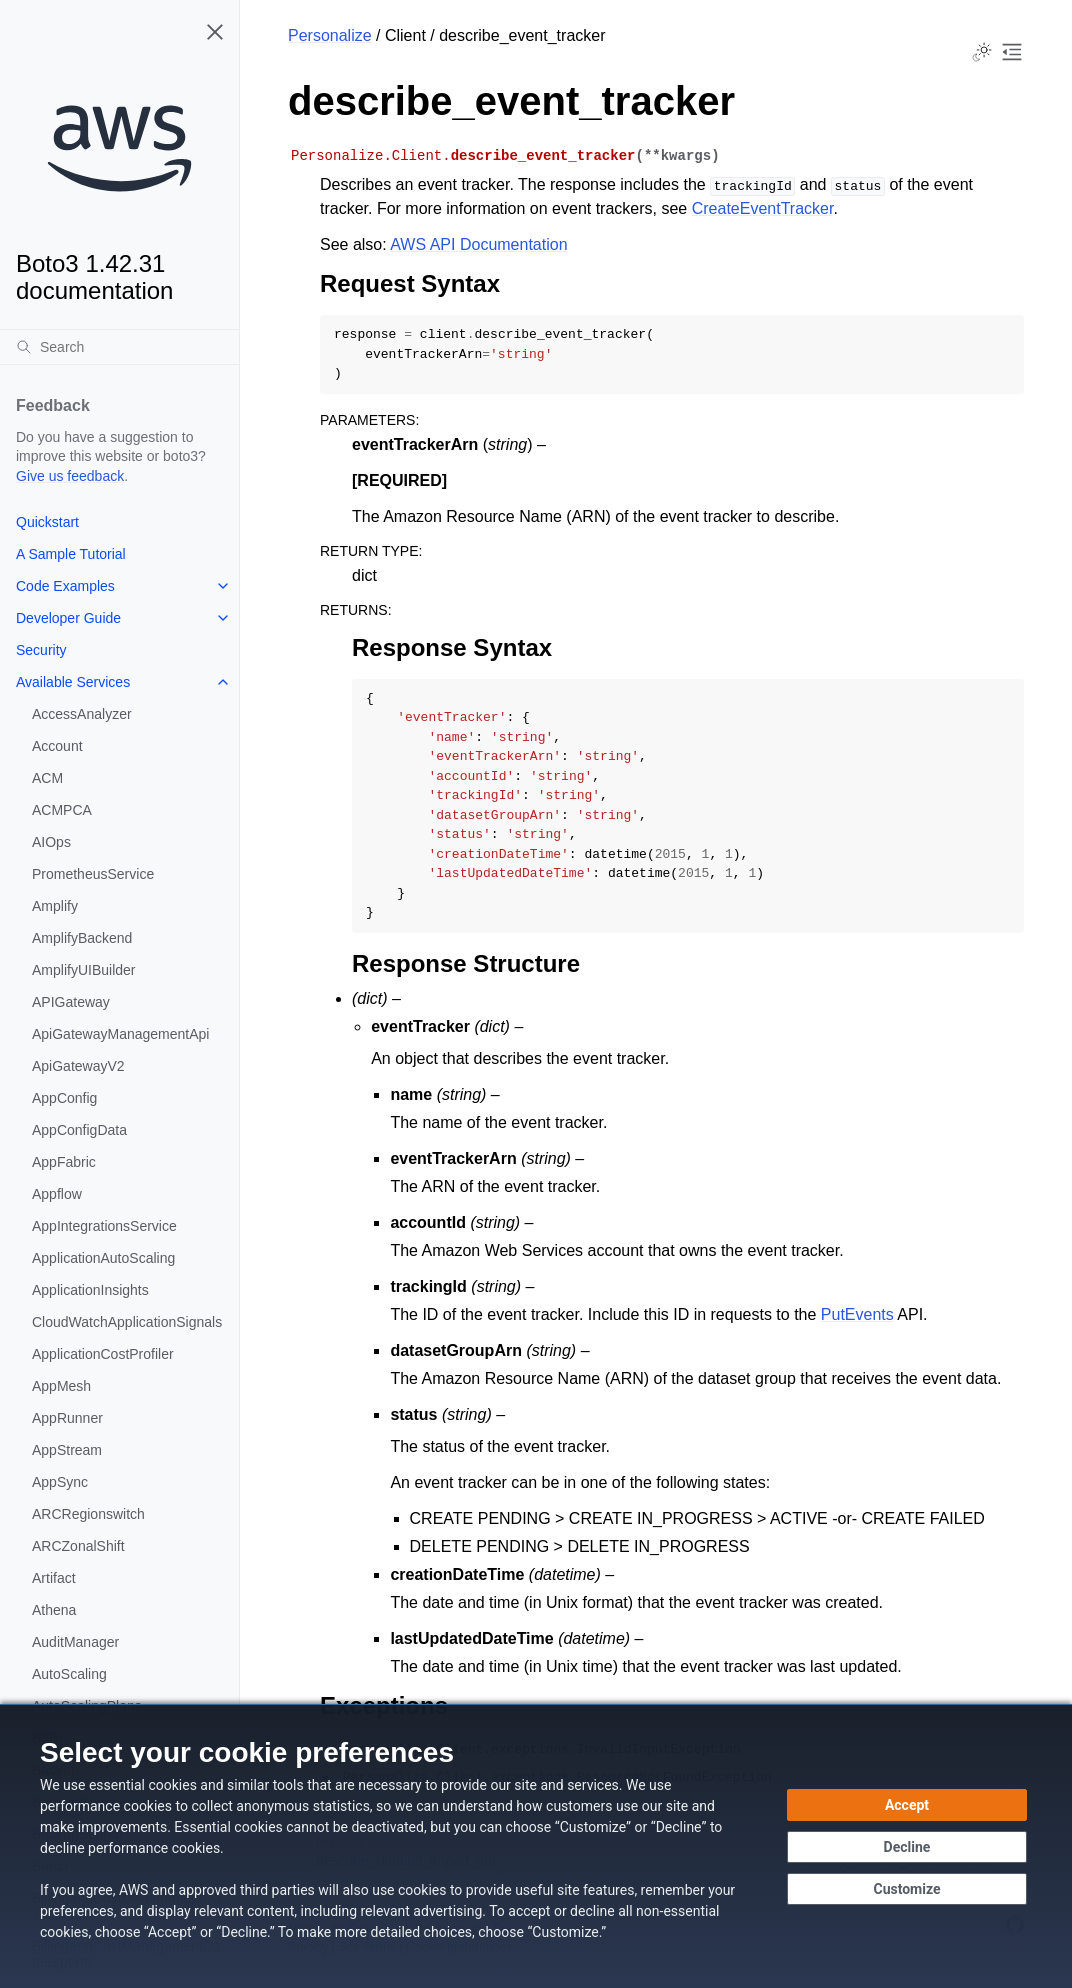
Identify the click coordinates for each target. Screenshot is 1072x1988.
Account (57, 746)
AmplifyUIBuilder (83, 970)
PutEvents (857, 1314)
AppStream (67, 1450)
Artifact (54, 1578)
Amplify (55, 906)
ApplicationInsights (90, 1290)
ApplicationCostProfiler (103, 1354)
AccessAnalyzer (82, 714)
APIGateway (71, 1002)
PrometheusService (93, 874)
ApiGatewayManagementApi (120, 1034)
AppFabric (64, 1162)
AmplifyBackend (82, 938)
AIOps (51, 842)
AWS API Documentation (478, 244)
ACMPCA (62, 810)
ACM (47, 778)
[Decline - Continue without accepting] (907, 1847)
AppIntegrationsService (104, 1226)
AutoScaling (69, 1674)
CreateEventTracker (763, 208)
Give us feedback (70, 476)
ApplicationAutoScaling (103, 1258)
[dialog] (536, 1846)
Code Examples (65, 586)
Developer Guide (68, 618)
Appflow (57, 1194)
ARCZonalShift (78, 1546)
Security (41, 650)
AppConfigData (79, 1130)
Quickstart (47, 522)
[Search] (119, 347)
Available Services (73, 682)
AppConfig (64, 1098)
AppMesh (61, 1386)
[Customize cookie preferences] (907, 1889)
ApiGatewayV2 (78, 1066)
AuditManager (75, 1642)
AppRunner (67, 1418)
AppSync (60, 1482)
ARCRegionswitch (88, 1514)
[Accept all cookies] (907, 1805)
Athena (54, 1610)
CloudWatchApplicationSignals (127, 1322)
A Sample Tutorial (71, 554)
